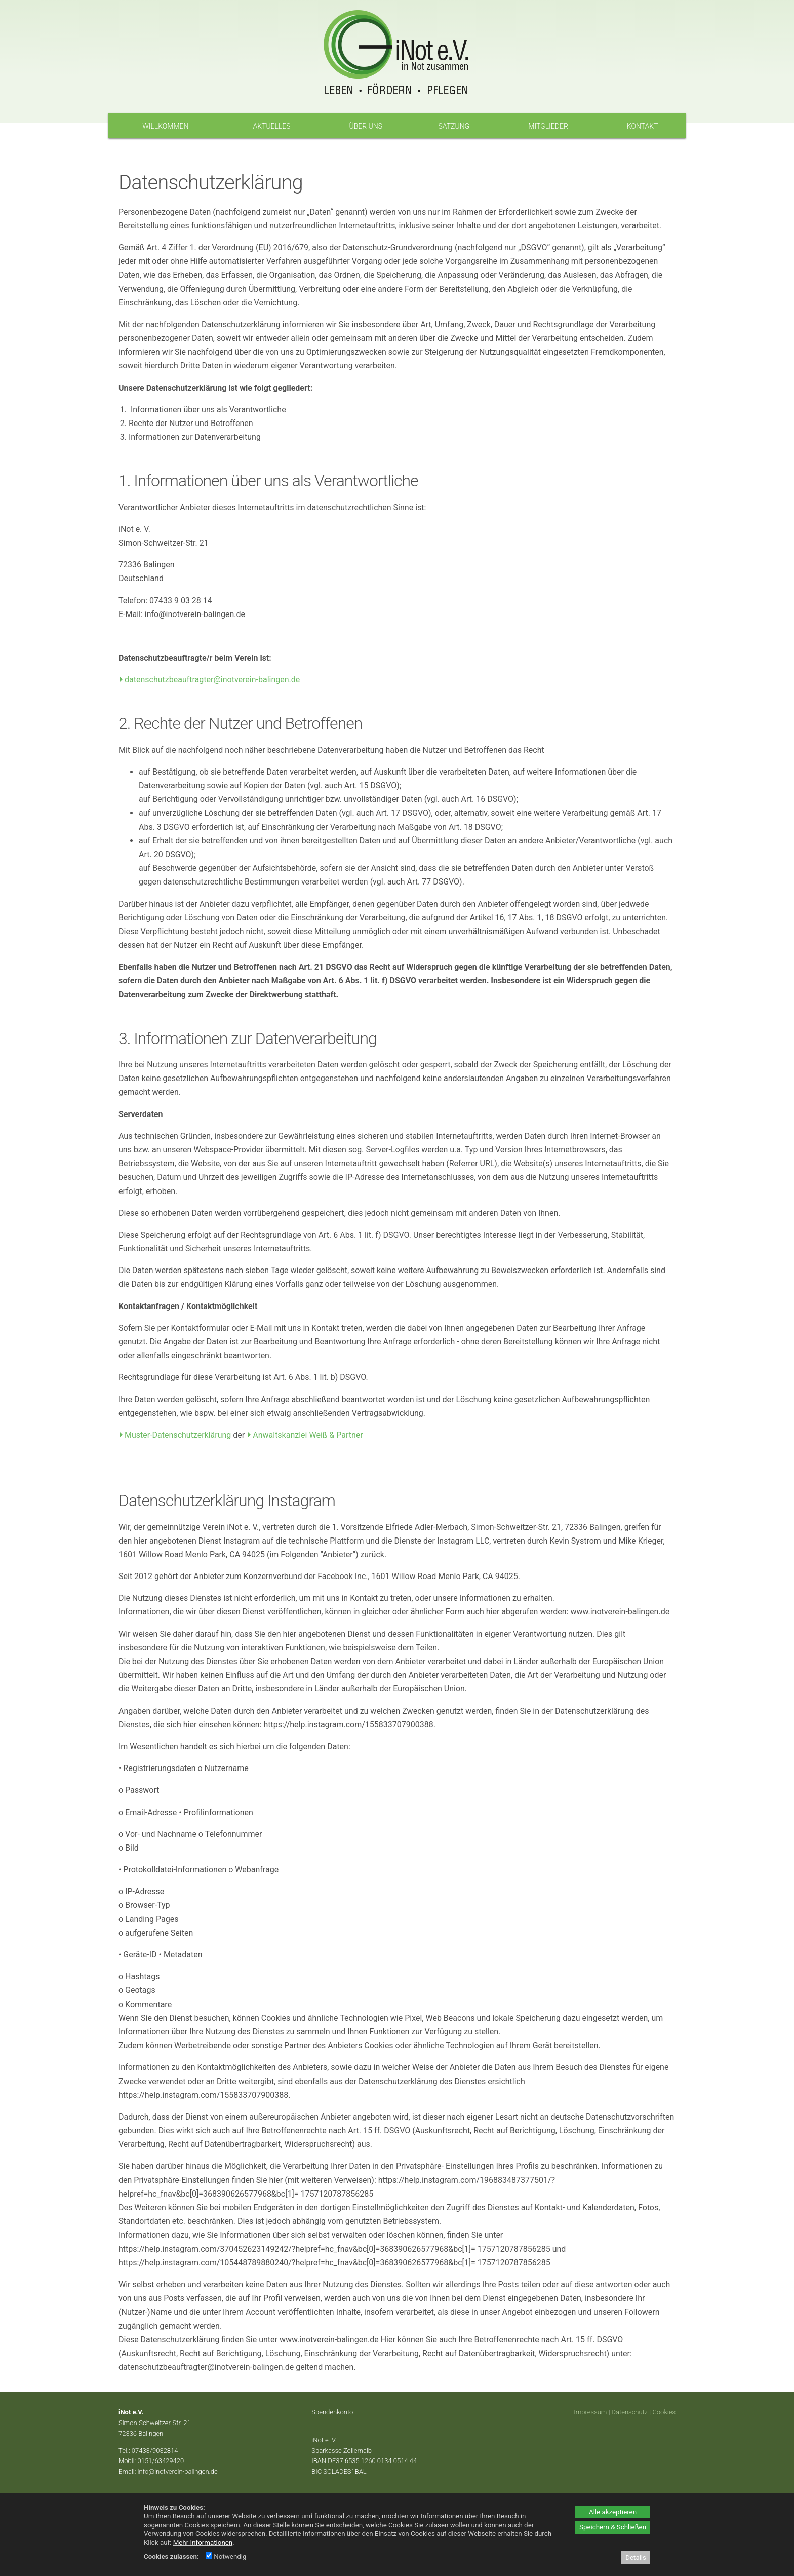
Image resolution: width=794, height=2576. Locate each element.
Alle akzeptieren (613, 2512)
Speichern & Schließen (612, 2527)
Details (635, 2557)
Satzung (454, 126)
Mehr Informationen (203, 2542)
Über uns (366, 126)
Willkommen (165, 126)
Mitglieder (548, 126)
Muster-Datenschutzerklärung (178, 1435)
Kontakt (642, 126)
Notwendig (226, 2556)
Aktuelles (271, 126)
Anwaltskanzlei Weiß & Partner (308, 1435)
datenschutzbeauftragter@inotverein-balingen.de (212, 679)
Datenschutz (630, 2412)
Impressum (590, 2412)
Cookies (664, 2412)
